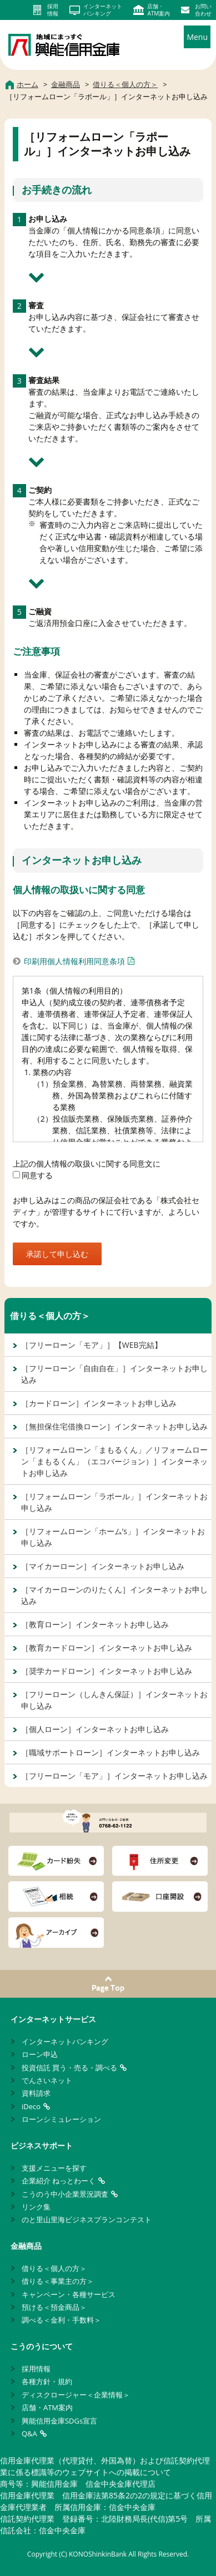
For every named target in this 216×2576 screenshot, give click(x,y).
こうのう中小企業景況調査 (65, 2194)
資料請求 (36, 2093)
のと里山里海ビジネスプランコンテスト (87, 2219)
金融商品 (26, 2246)
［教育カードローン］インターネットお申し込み (106, 1647)
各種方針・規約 (47, 2381)
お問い (203, 10)
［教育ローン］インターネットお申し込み (95, 1624)
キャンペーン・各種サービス (68, 2294)
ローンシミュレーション (61, 2119)
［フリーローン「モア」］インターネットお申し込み (114, 1775)
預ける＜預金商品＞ (54, 2307)
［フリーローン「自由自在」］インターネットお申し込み (114, 1374)
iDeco (31, 2106)
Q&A (29, 2433)
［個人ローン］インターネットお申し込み (95, 1729)
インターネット (102, 10)
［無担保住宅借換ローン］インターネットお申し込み (114, 1426)
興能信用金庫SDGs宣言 (59, 2421)
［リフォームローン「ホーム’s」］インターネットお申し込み (113, 1537)
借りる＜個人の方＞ (50, 1316)
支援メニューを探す (54, 2168)
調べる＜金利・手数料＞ (61, 2320)
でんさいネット (47, 2080)
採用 (52, 10)
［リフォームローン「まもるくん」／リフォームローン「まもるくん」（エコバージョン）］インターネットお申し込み (114, 1461)
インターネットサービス (53, 2019)
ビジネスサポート (42, 2145)
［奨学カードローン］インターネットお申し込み (106, 1671)
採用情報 (36, 2369)
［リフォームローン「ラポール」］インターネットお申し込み (114, 1502)
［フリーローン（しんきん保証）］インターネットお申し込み (114, 1700)
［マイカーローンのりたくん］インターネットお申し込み (114, 1595)
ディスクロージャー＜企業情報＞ (76, 2395)
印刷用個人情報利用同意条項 (74, 961)
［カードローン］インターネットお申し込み (99, 1403)
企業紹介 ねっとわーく (59, 2181)
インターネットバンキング (65, 2041)
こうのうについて (42, 2346)
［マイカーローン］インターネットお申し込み (102, 1566)
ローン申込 (40, 2054)
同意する (33, 1175)
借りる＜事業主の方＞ (58, 2281)
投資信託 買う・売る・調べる (69, 2068)
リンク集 (36, 2207)
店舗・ (158, 10)
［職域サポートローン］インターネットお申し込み (110, 1752)
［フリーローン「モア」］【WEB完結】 (91, 1345)
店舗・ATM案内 (47, 2407)
